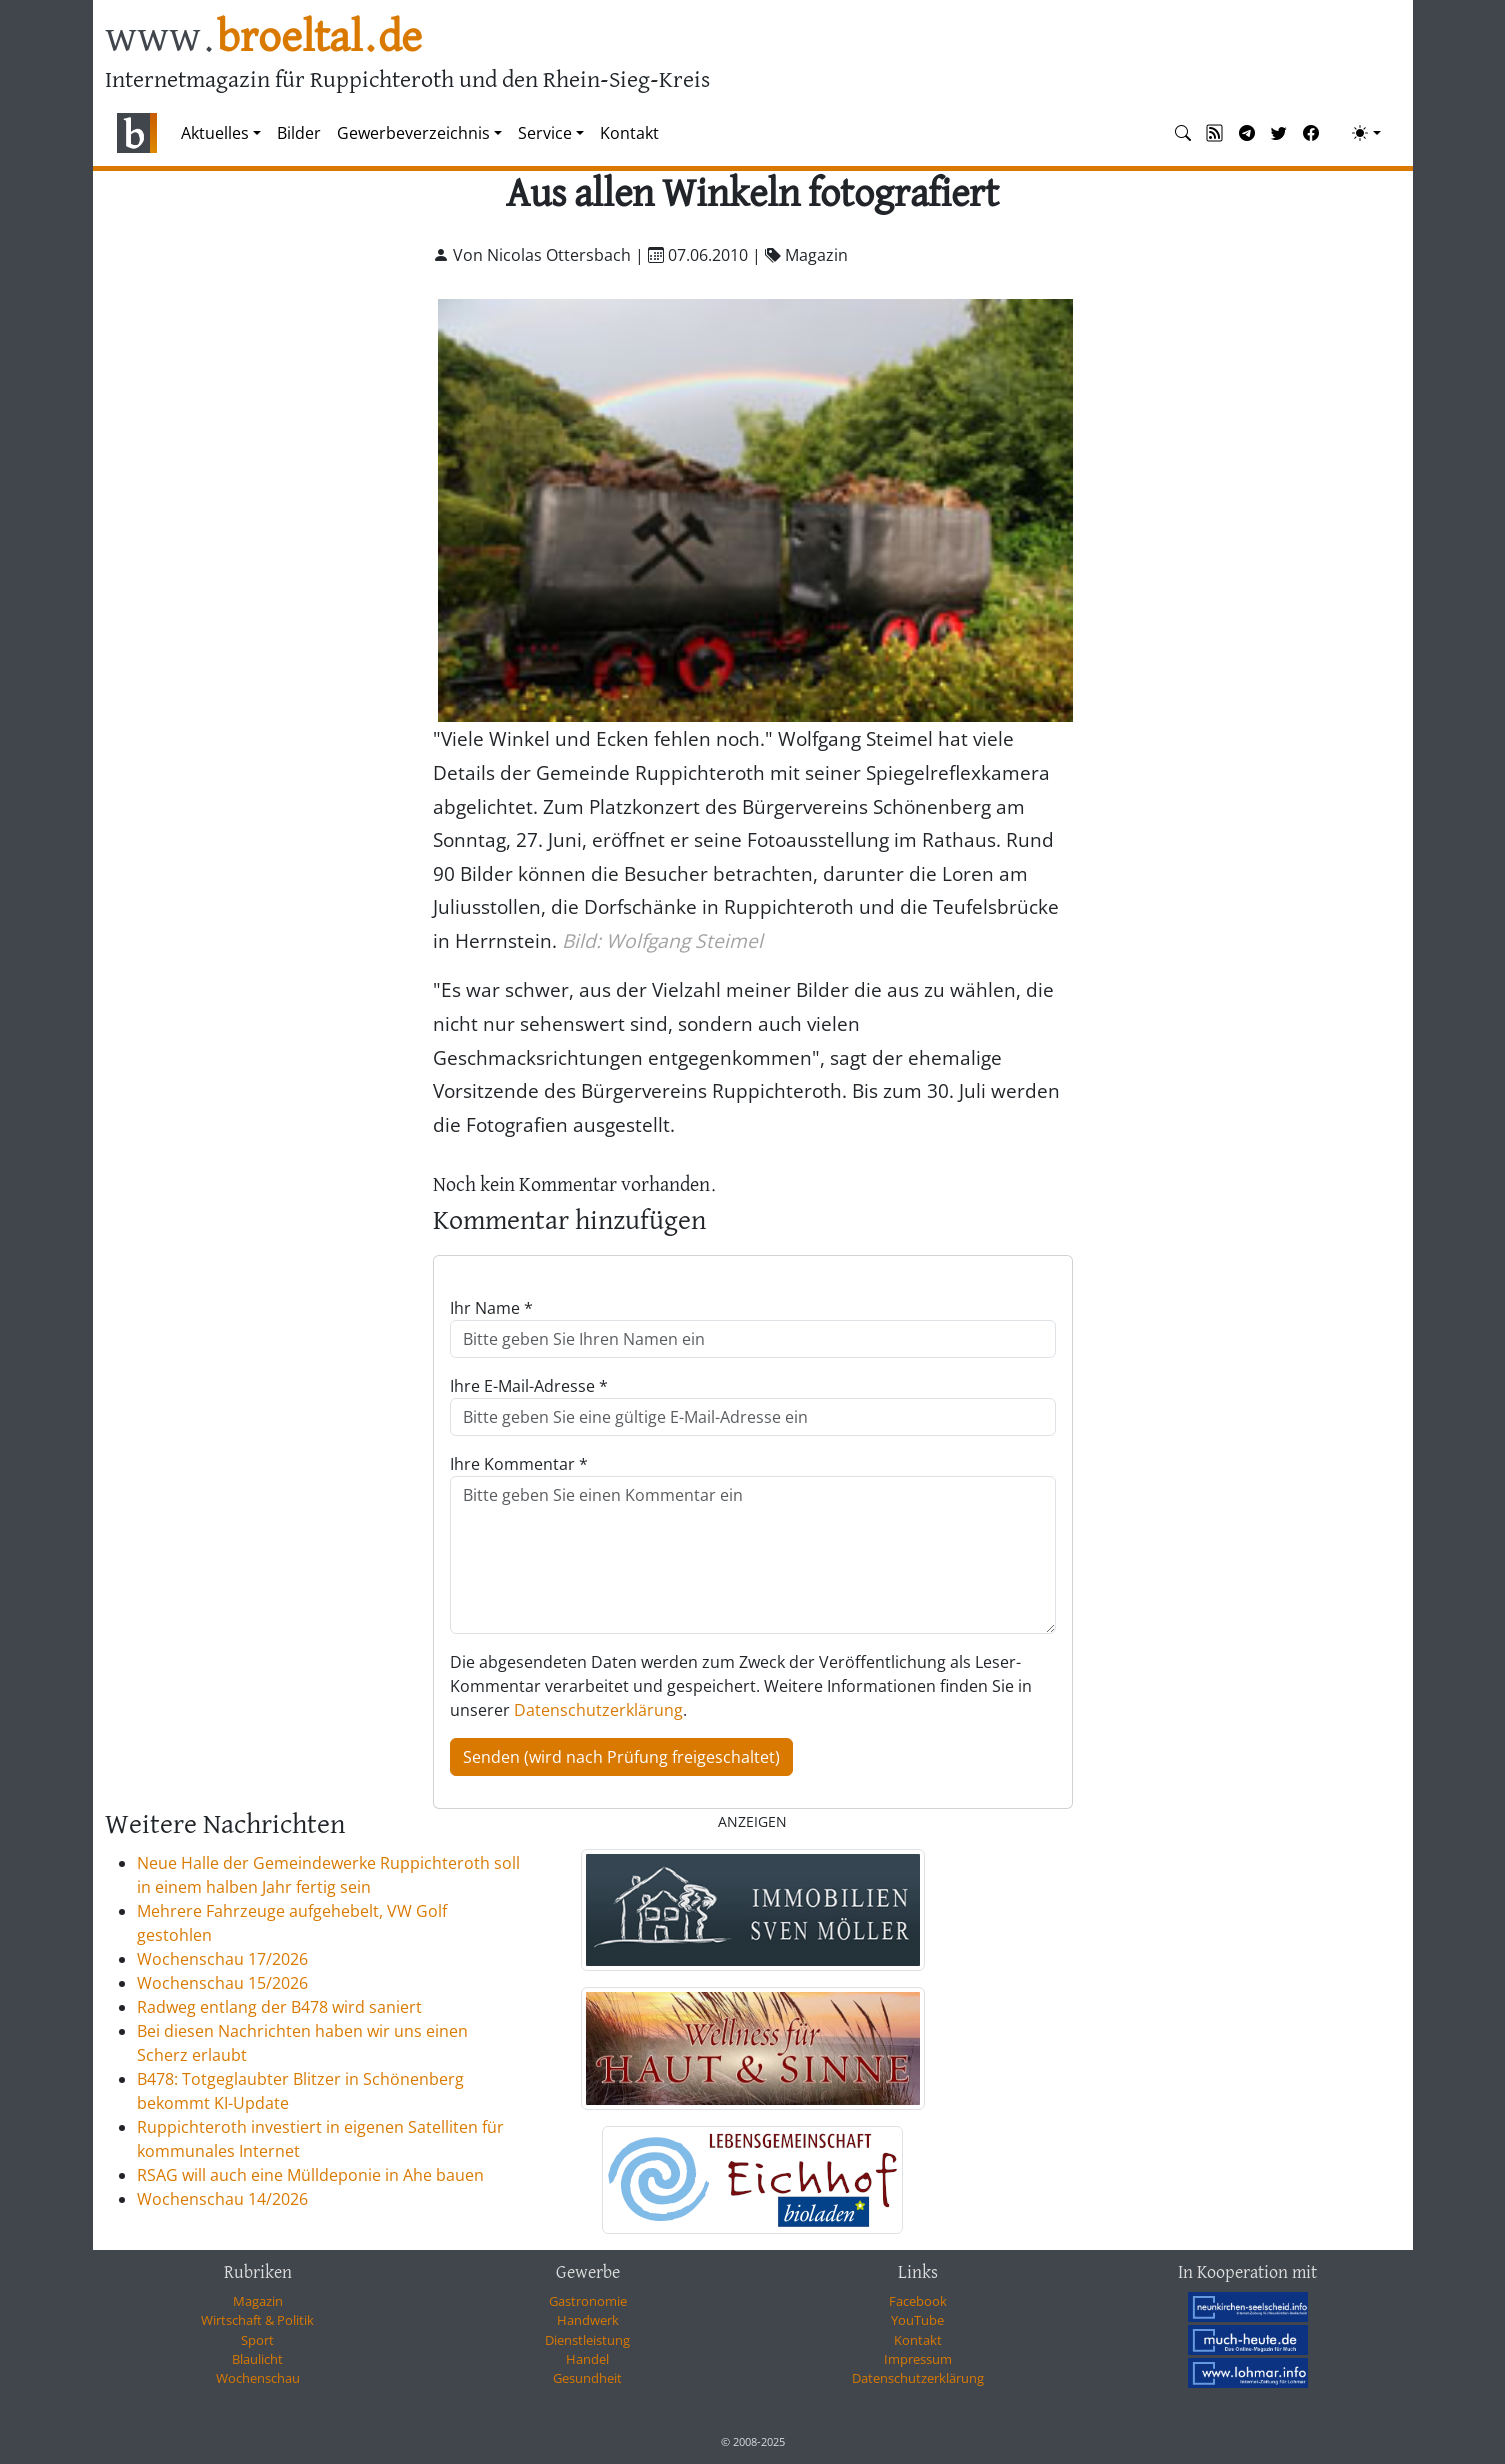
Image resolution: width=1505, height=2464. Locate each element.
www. (263, 38)
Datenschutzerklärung (598, 1710)
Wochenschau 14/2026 (222, 2199)
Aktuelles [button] (215, 133)
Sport (257, 2340)
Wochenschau (258, 2378)
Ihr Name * (491, 1308)
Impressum (918, 2359)
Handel (587, 2359)
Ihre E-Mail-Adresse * (529, 1386)
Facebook (918, 2301)
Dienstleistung (587, 2340)
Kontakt (629, 133)
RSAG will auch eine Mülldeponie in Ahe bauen (310, 2175)
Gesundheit (587, 2378)
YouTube (917, 2320)
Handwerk (588, 2320)
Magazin (258, 2301)
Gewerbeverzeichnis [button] (413, 133)
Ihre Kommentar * (519, 1464)
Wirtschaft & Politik (257, 2320)
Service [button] (545, 133)
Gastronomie (588, 2301)
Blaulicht (257, 2359)
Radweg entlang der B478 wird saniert (279, 2007)
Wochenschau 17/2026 (222, 1959)
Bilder (299, 133)
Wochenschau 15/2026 (222, 1983)
